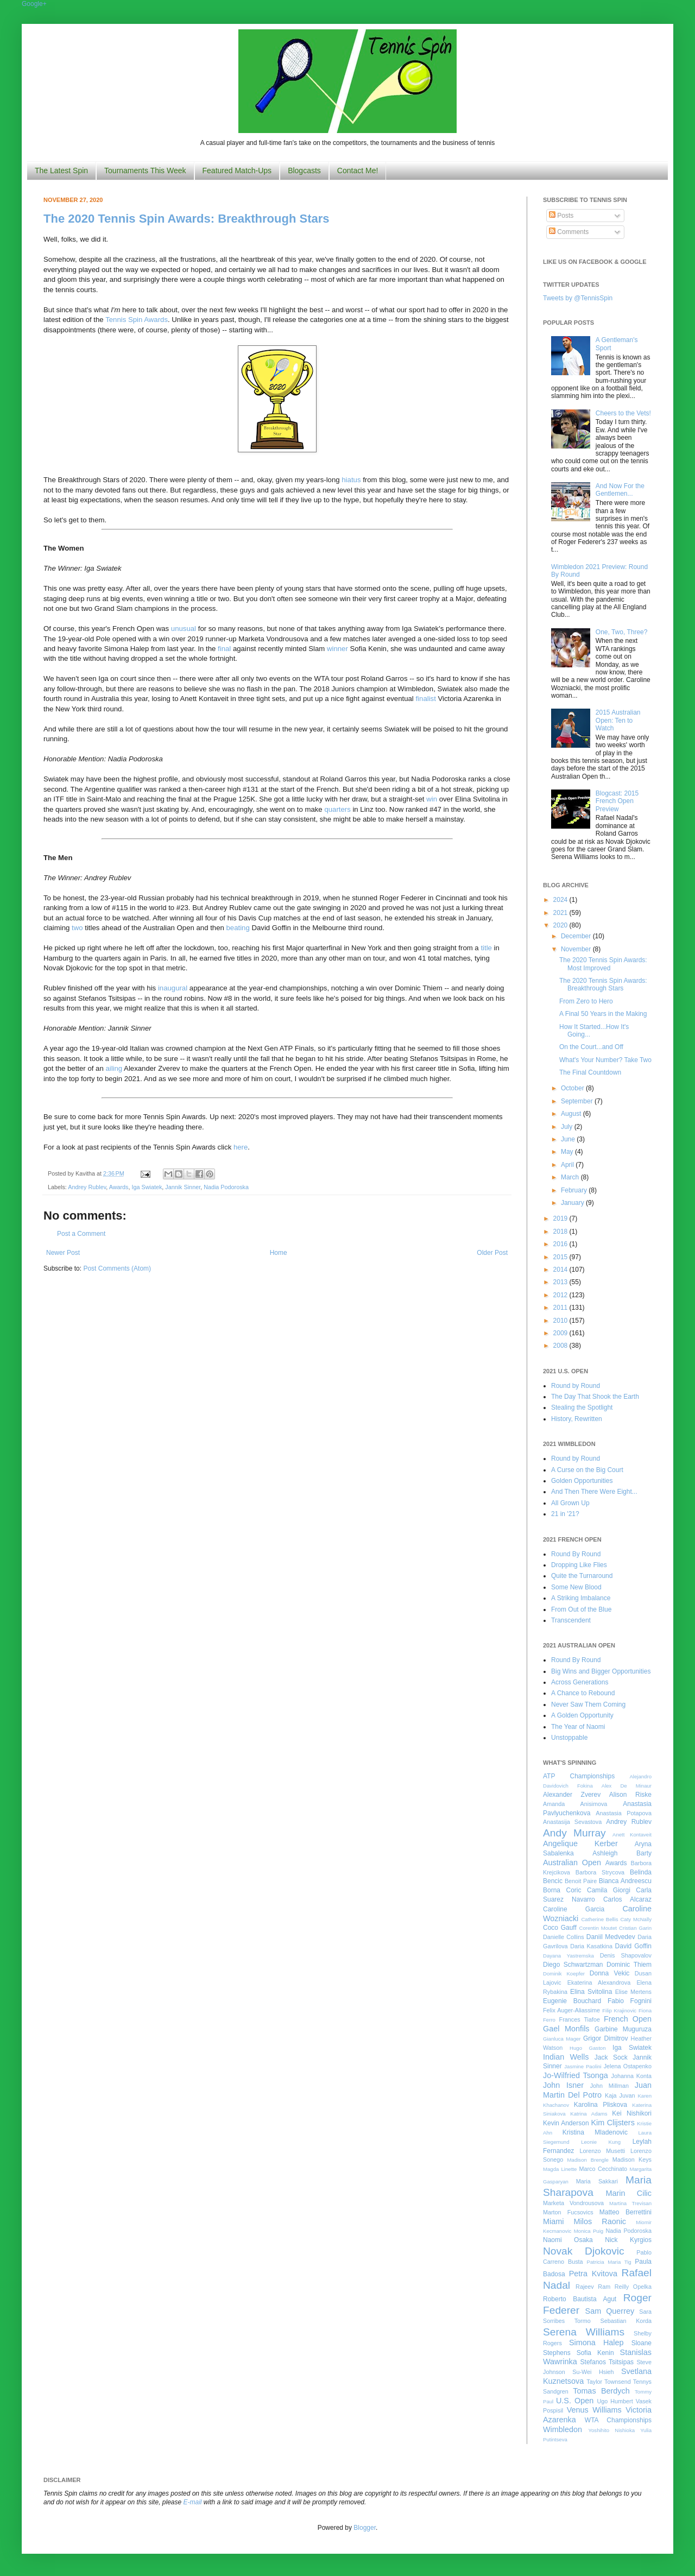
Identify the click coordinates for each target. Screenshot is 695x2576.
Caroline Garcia (573, 1909)
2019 (561, 1218)
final (224, 649)
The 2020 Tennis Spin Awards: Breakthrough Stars (186, 218)
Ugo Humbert (615, 2401)
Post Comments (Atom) (117, 1268)
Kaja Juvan (620, 2095)
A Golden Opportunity (582, 1715)
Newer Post (63, 1253)
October (573, 1088)
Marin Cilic (628, 2193)
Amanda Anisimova (575, 1804)
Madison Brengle (588, 2160)
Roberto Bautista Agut (579, 2299)
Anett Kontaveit (632, 1835)
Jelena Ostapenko (628, 2066)
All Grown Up (570, 1503)
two (77, 928)
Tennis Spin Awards (136, 319)
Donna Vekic (610, 1973)
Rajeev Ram (593, 2286)
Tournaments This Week (145, 170)
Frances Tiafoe (579, 2019)
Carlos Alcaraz (627, 1899)
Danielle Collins (563, 1937)
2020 (561, 925)
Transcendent (571, 1620)
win (431, 799)
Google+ (34, 4)
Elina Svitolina (591, 1992)
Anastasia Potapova (624, 1813)
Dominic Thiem (629, 1964)
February (575, 1190)
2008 (561, 1345)
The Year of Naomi (578, 1727)
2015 (561, 1257)
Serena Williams (583, 2332)
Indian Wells (566, 2057)
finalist (425, 698)
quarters (337, 809)
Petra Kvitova (593, 2273)
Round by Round (575, 1386)
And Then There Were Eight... (594, 1491)
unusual (183, 628)
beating (238, 928)
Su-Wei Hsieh (593, 2372)
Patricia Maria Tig (609, 2262)
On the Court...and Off (591, 1047)
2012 (561, 1295)
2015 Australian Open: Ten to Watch (618, 720)
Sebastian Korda (626, 2321)
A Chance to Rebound (583, 1693)
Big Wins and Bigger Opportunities (600, 1671)
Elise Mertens (633, 1991)
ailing (113, 1068)
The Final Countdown (590, 1072)
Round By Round (576, 1554)
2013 (561, 1282)
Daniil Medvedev (610, 1937)
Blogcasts (304, 170)
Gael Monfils (566, 2028)
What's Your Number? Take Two (605, 1060)
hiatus (351, 480)
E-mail (193, 2502)
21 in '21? (565, 1514)
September (578, 1101)
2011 (561, 1307)
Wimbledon (562, 2429)
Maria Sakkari (597, 2181)
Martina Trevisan (630, 2203)
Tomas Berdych (601, 2390)
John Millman (609, 2085)
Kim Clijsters (612, 2122)
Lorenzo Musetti (603, 2151)
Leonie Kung (601, 2142)
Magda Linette (560, 2169)
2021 (561, 913)
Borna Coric (562, 1890)
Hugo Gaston (587, 2048)
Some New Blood (576, 1587)
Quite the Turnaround (581, 1576)
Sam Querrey (610, 2311)
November (577, 949)
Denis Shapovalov (626, 1955)
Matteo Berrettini (625, 2212)
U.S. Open (574, 2400)
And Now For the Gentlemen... (620, 489)
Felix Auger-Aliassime (571, 2010)
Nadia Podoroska (226, 1187)
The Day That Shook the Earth (595, 1396)
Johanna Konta (631, 2076)
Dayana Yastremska (568, 1956)
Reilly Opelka (633, 2286)
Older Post (492, 1253)
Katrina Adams (588, 2114)
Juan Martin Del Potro (597, 2090)
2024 (561, 900)
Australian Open (572, 1862)
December (577, 936)
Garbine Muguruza (623, 2029)
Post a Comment (81, 1234)
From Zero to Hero (586, 1001)
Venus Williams (594, 2409)
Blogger (364, 2527)
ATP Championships (579, 1776)
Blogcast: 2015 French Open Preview (617, 801)
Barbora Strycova (600, 1872)
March (571, 1177)
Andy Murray (574, 1833)
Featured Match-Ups (237, 170)
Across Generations (579, 1682)
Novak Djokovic (583, 2251)
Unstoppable (569, 1737)
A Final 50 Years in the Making (603, 1014)
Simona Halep (596, 2342)
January (573, 1203)
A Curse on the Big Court (587, 1470)
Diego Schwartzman (573, 1964)
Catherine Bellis (599, 1919)
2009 (561, 1333)
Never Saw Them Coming (588, 1704)
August (572, 1113)
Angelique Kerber (580, 1843)
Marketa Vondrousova (573, 2203)
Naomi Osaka (568, 2240)
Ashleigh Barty (622, 1853)
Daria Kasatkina (591, 1946)
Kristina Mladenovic (595, 2132)
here (240, 1147)
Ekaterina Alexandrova (598, 1982)
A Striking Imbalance (580, 1598)
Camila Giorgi (608, 1890)
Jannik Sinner (182, 1187)
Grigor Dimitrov (605, 2038)
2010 (561, 1320)
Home (278, 1253)
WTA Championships (618, 2420)
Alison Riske (630, 1794)
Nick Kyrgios (628, 2240)
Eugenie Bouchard (572, 2001)
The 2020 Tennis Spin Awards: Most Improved (603, 963)
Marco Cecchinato (603, 2168)
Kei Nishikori (632, 2113)
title (486, 948)
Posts (561, 215)
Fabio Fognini (630, 2001)
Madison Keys (632, 2159)
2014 (561, 1269)
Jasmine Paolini (582, 2066)
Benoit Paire (581, 1881)
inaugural (172, 988)
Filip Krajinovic (619, 2010)
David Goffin (633, 1946)
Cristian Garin (635, 1928)
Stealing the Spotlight (581, 1407)
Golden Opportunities (581, 1481)
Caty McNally (636, 1919)
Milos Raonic (600, 2221)
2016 (561, 1244)
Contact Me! (357, 170)
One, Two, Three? (622, 632)
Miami (553, 2221)
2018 (561, 1231)
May (568, 1152)
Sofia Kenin (595, 2353)
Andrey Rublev (87, 1187)
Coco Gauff (560, 1927)
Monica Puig (589, 2231)
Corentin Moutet (598, 1928)
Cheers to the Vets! (623, 413)
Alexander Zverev (572, 1794)
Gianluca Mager (562, 2039)
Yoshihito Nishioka (611, 2430)
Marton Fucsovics (568, 2212)
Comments (569, 232)
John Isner (563, 2085)
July (567, 1127)
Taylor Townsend (608, 2381)
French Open (628, 2019)
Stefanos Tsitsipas (607, 2362)
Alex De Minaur (627, 1786)
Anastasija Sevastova (572, 1822)
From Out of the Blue (581, 1609)
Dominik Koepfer (564, 1974)
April (568, 1165)
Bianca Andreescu (625, 1881)
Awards (119, 1187)
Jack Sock (611, 2057)
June (569, 1139)
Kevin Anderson (566, 2123)
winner (337, 649)
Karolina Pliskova (600, 2104)
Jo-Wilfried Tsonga (575, 2075)
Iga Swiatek (146, 1187)
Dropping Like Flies (579, 1565)
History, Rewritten (576, 1419)
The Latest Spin (61, 170)
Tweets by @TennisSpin (577, 298)
